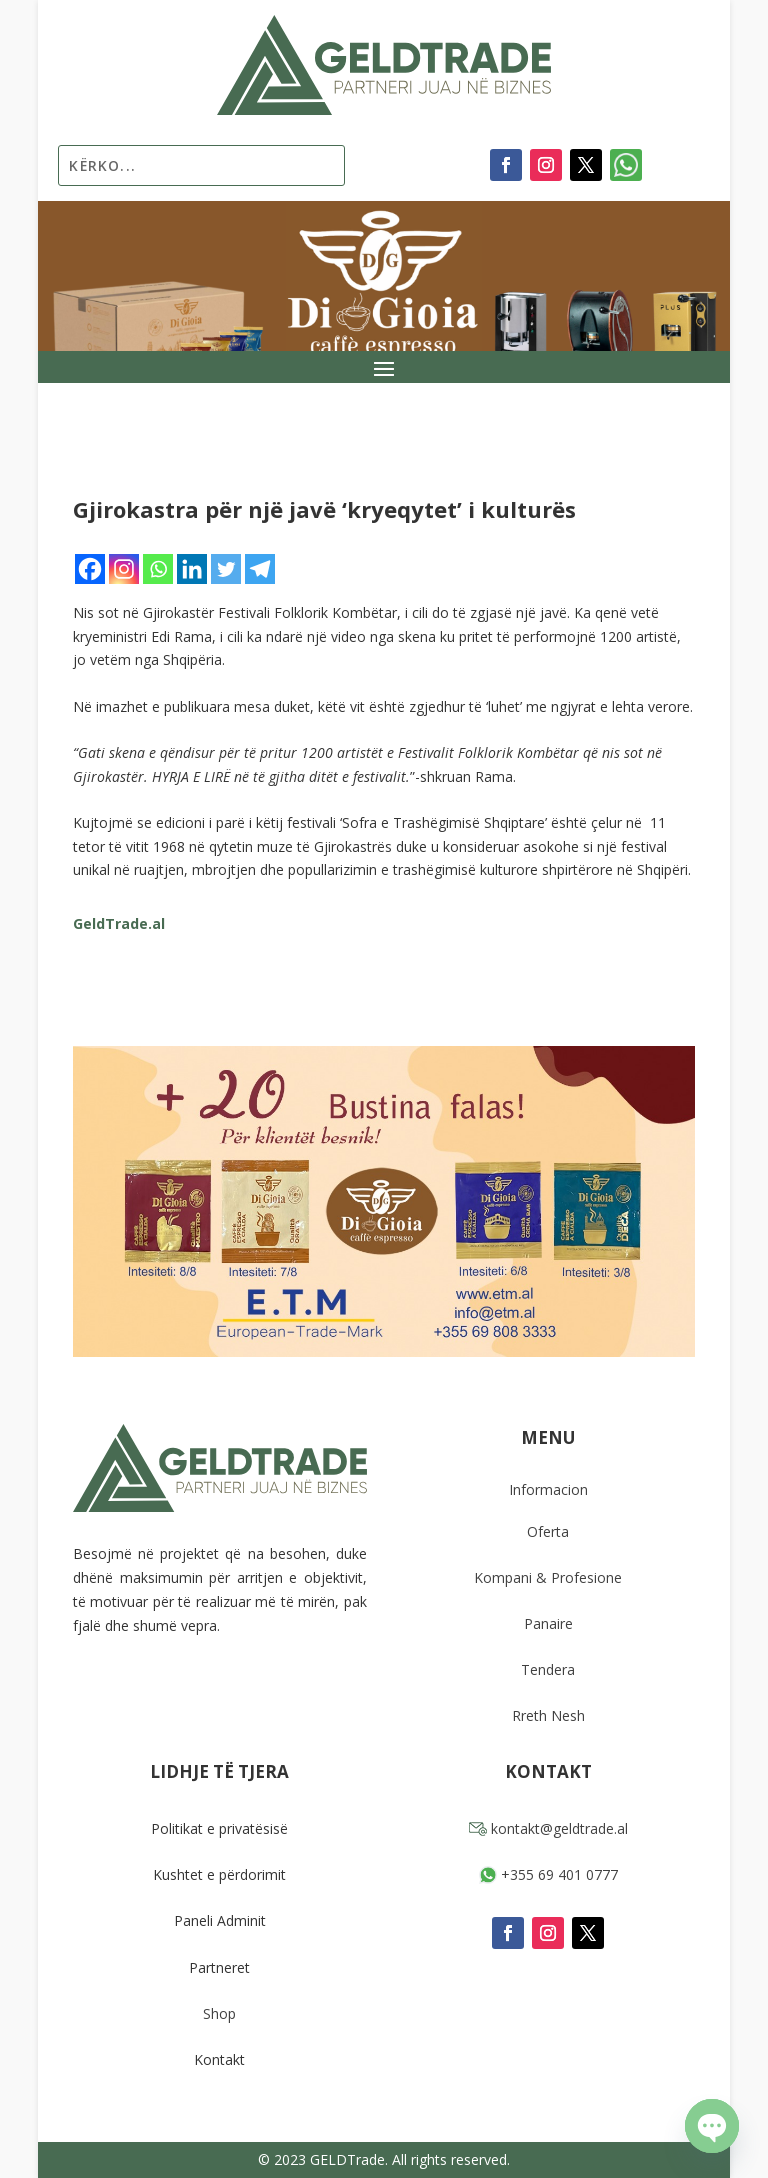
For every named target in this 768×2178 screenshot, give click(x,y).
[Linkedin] (192, 569)
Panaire (548, 1623)
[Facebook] (90, 569)
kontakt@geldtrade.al (548, 1828)
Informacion (548, 1489)
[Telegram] (260, 569)
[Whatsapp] (158, 569)
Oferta (548, 1531)
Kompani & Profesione (548, 1577)
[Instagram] (124, 569)
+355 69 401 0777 (548, 1874)
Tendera (548, 1669)
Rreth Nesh (548, 1715)
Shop (219, 2013)
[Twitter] (226, 569)
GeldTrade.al (119, 923)
